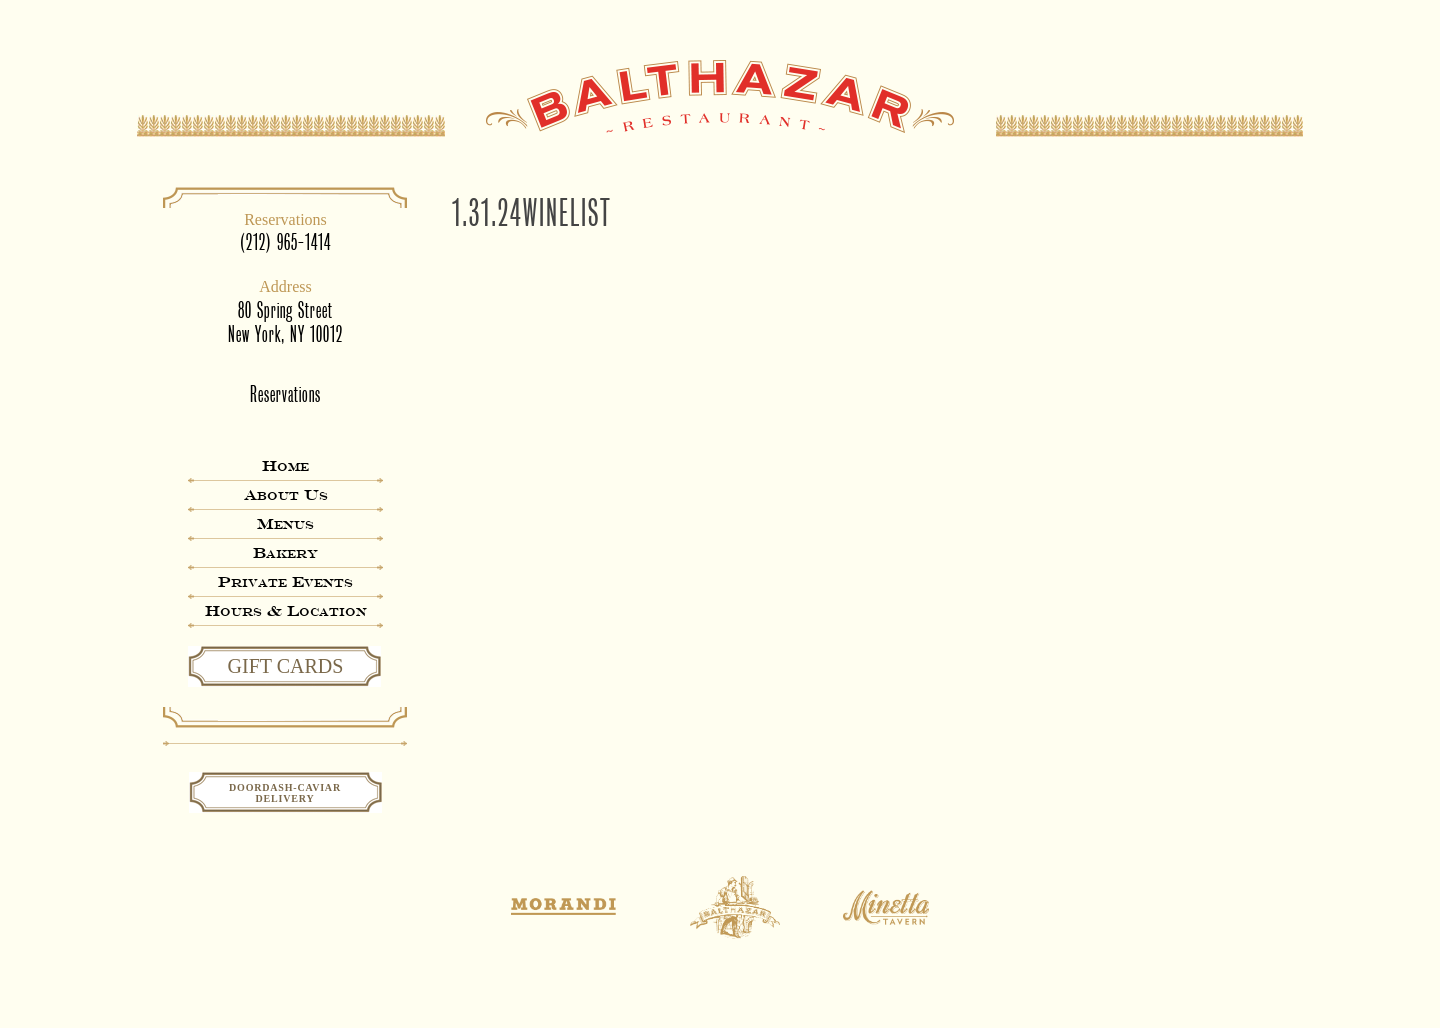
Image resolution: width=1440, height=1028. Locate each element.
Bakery (285, 552)
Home (285, 465)
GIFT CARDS (286, 666)
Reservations (285, 394)
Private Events (285, 581)
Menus (285, 523)
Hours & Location (286, 610)
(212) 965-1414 (285, 242)
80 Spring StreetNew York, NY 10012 (285, 322)
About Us (286, 494)
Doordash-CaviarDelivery (285, 793)
